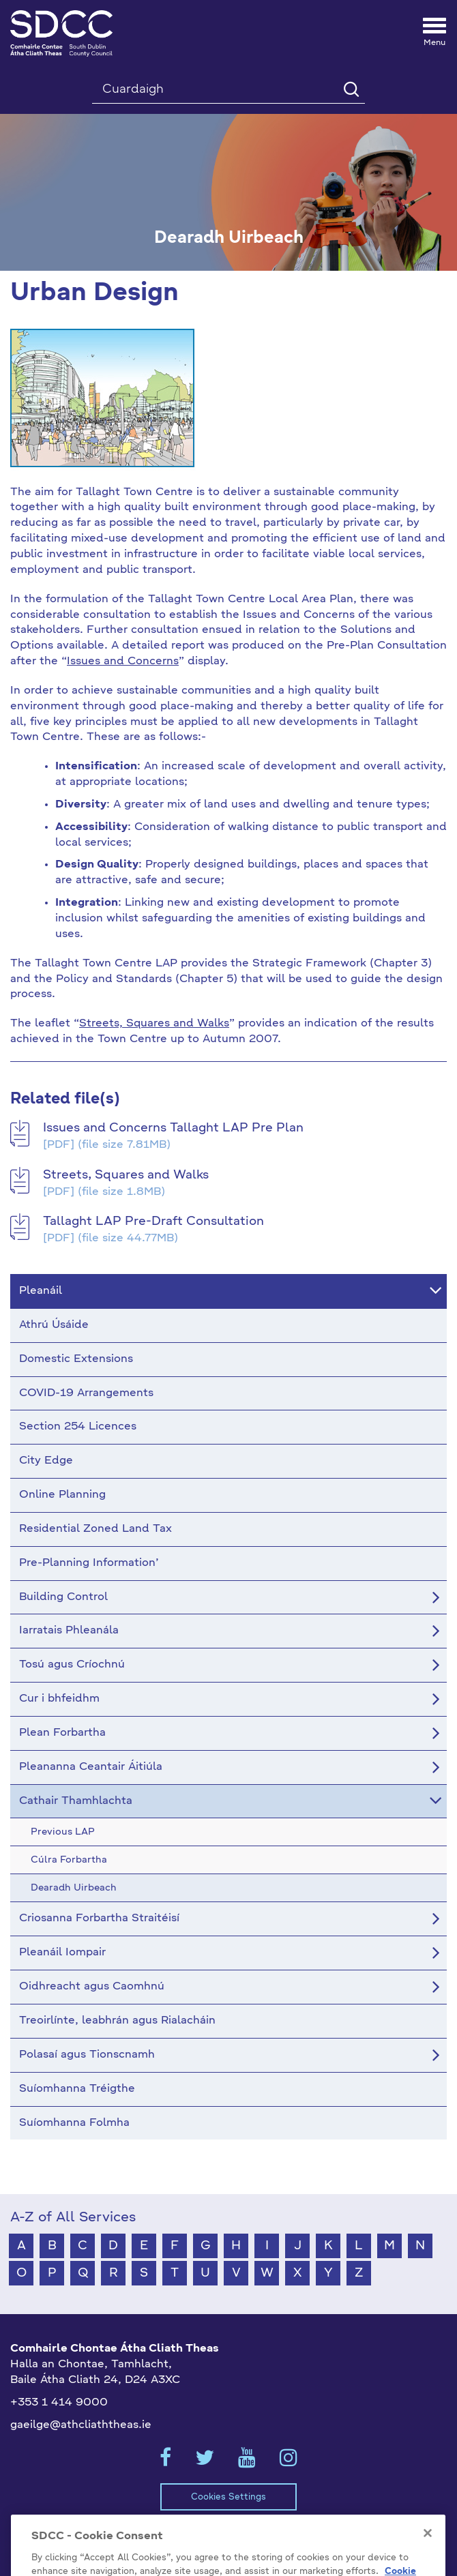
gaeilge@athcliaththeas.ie (80, 2425)
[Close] (428, 2555)
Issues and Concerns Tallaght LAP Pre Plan (173, 1128)
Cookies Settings (228, 2497)
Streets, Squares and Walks (154, 1023)
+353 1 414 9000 (59, 2402)
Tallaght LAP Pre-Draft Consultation (153, 1221)
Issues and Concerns (123, 661)
